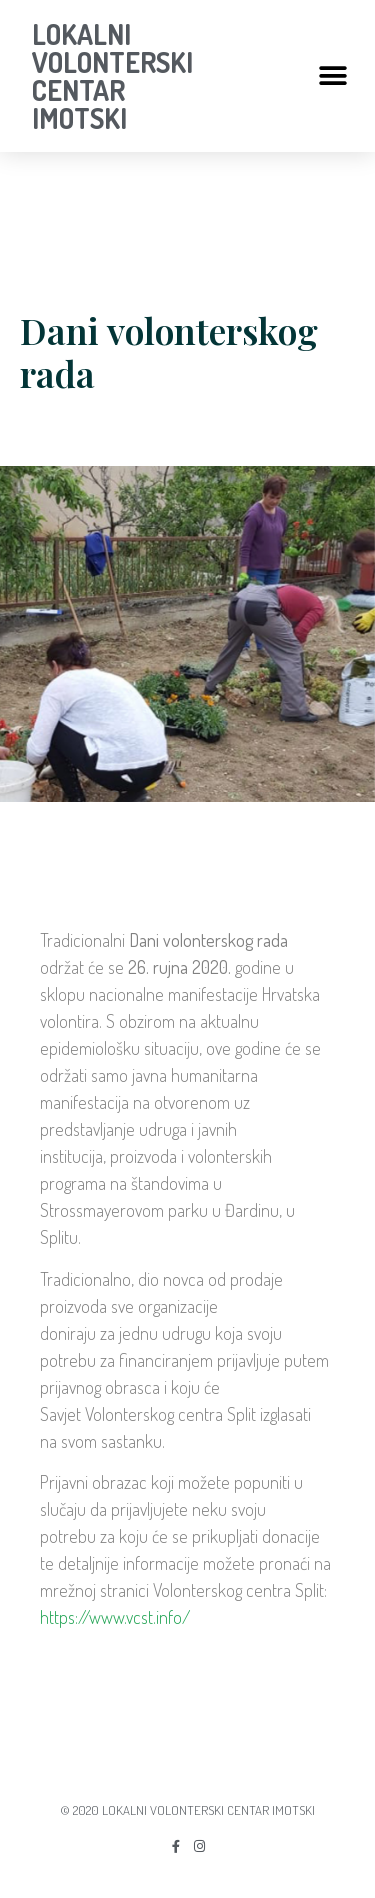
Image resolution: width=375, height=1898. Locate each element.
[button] (332, 76)
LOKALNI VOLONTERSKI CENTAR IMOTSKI (112, 76)
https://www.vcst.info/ (115, 1617)
